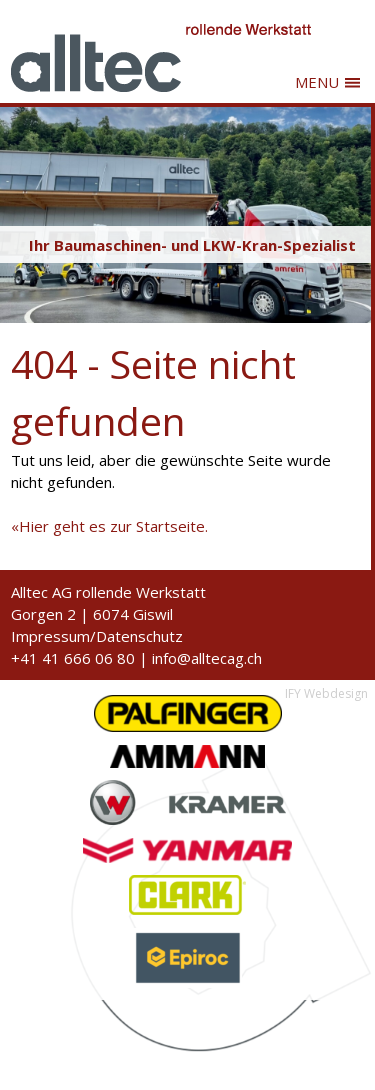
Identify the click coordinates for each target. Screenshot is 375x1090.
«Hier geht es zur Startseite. (109, 526)
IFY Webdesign (326, 693)
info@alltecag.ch (207, 658)
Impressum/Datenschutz (97, 636)
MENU (317, 82)
